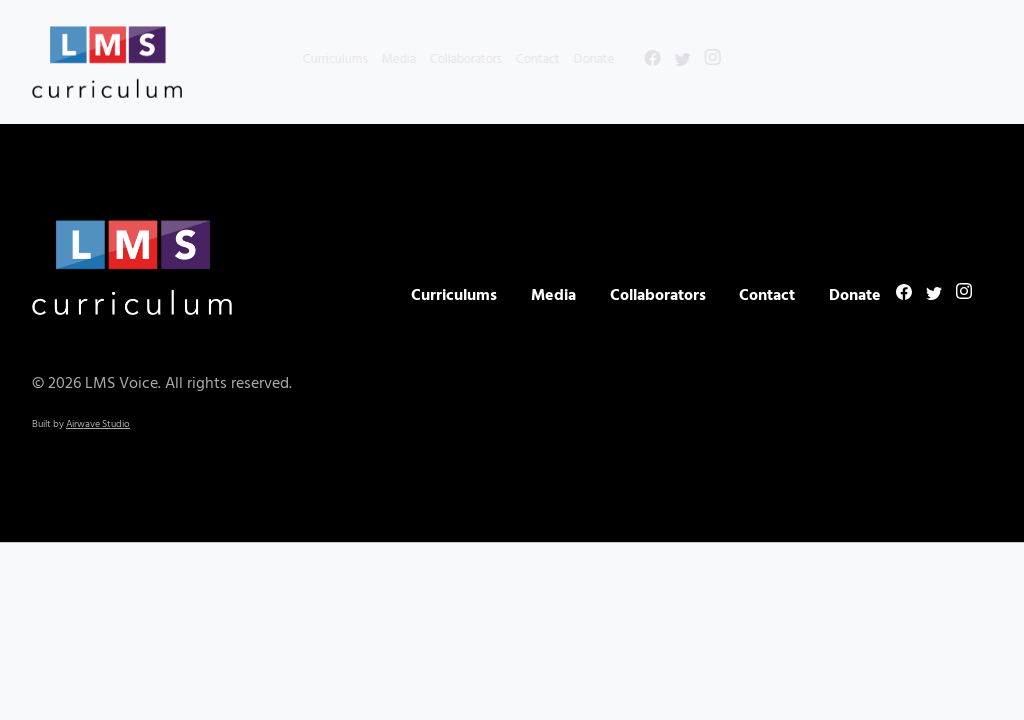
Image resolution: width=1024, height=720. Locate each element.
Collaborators (430, 59)
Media (363, 59)
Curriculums (299, 59)
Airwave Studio (98, 424)
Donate (558, 59)
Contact (502, 59)
